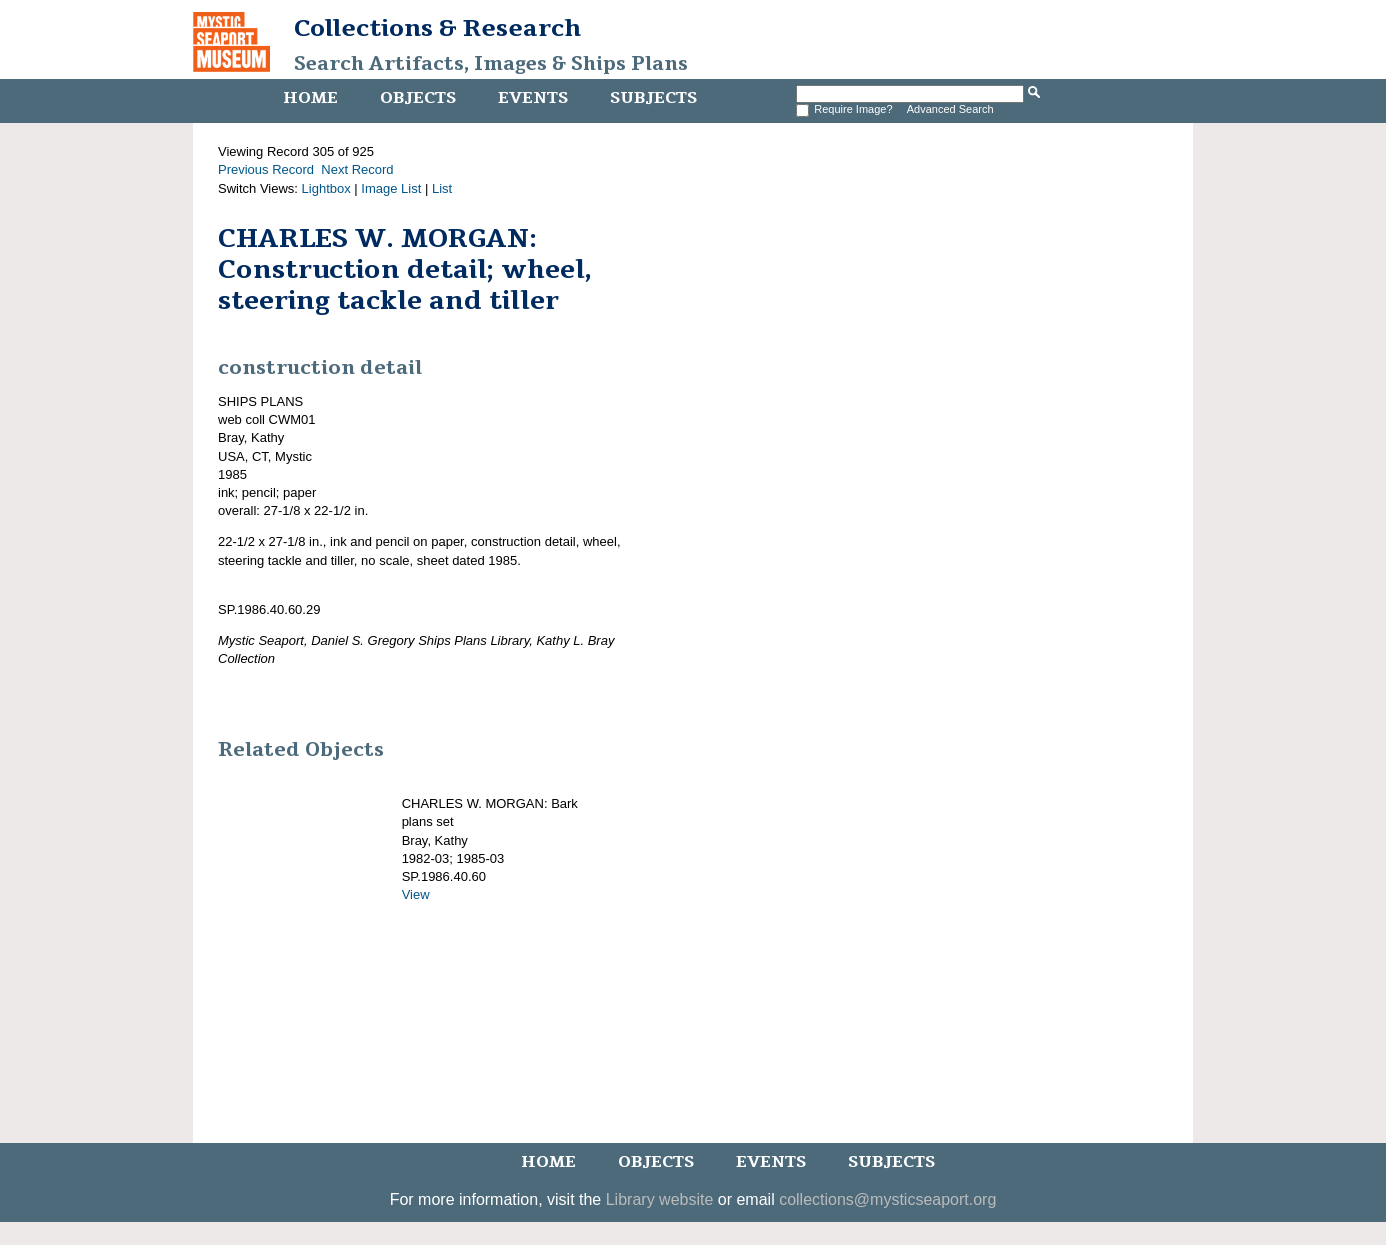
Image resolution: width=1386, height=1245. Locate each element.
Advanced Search (950, 109)
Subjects (653, 98)
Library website (660, 1199)
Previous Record (266, 169)
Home (310, 98)
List (442, 188)
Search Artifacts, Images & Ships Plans (491, 64)
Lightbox (326, 188)
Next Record (357, 169)
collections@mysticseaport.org (887, 1199)
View (416, 894)
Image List (391, 188)
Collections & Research (437, 28)
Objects (418, 98)
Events (533, 98)
